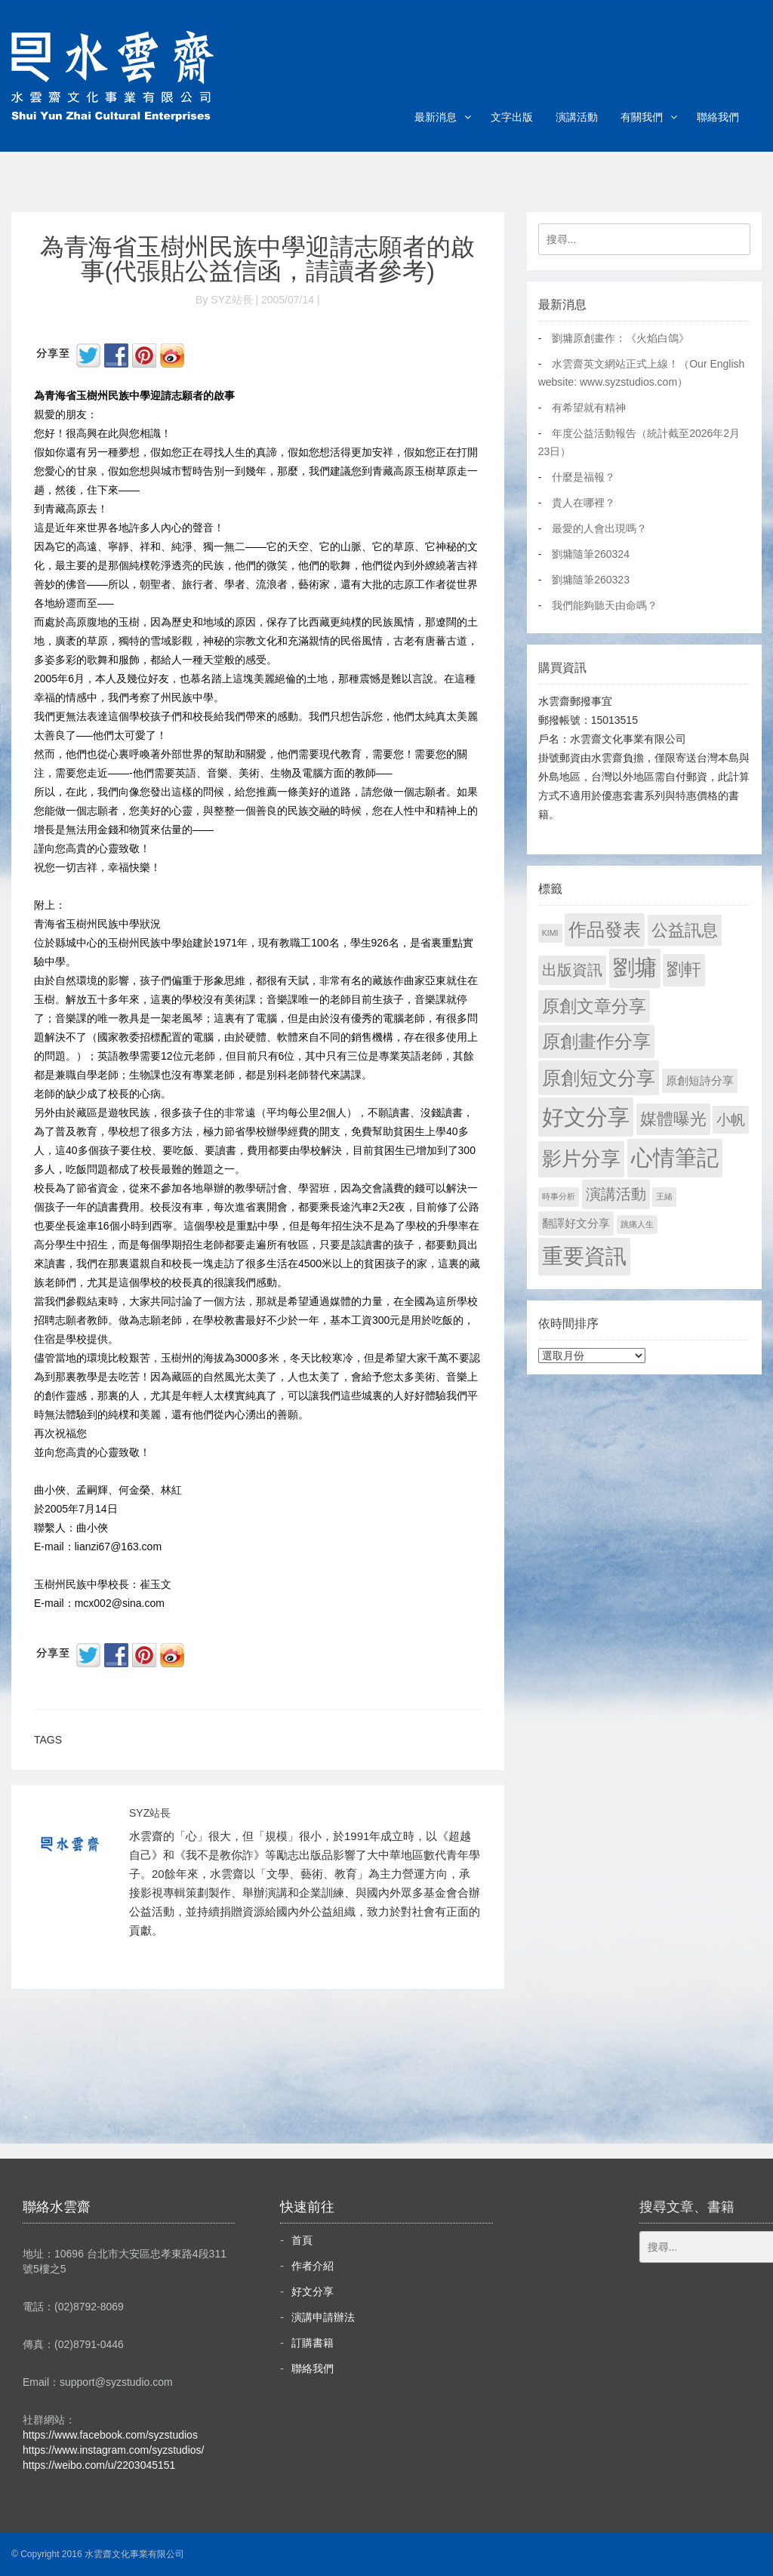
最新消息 (435, 117)
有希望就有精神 (589, 408)
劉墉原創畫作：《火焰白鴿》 (620, 338)
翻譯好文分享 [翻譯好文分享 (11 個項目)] (576, 1223)
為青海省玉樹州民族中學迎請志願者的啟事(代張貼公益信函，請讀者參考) (257, 259)
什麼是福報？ (583, 477)
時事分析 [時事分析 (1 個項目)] (558, 1196)
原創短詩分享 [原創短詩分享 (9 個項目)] (700, 1080)
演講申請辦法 (323, 2317)
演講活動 (577, 117)
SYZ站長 (150, 1813)
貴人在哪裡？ (583, 503)
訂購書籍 (312, 2343)
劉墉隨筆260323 (591, 580)
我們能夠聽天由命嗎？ (605, 605)
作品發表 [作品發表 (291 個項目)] (604, 929)
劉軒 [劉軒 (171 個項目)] (684, 969)
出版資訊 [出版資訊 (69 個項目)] (572, 970)
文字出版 (512, 117)
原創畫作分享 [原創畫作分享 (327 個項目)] (596, 1041)
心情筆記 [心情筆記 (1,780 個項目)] (675, 1158)
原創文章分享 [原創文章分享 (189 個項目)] (594, 1006)
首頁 (302, 2240)
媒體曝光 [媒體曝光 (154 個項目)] (673, 1118)
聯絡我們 (718, 117)
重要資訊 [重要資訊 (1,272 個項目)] (584, 1256)
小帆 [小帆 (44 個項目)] (730, 1120)
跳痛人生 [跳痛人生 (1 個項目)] (637, 1224)
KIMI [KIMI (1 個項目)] (550, 932)
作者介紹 (312, 2266)
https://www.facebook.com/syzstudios (110, 2435)
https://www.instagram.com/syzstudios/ (113, 2450)
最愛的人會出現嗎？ (599, 528)
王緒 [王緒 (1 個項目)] (664, 1196)
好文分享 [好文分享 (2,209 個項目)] (586, 1116)
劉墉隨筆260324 (591, 554)
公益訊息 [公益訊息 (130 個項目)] (684, 930)
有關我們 (642, 117)
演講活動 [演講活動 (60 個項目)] (616, 1194)
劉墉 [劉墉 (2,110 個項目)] (635, 968)
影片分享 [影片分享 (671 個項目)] (581, 1158)
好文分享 (312, 2291)
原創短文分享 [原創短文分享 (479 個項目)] (598, 1077)
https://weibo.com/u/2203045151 (99, 2465)
